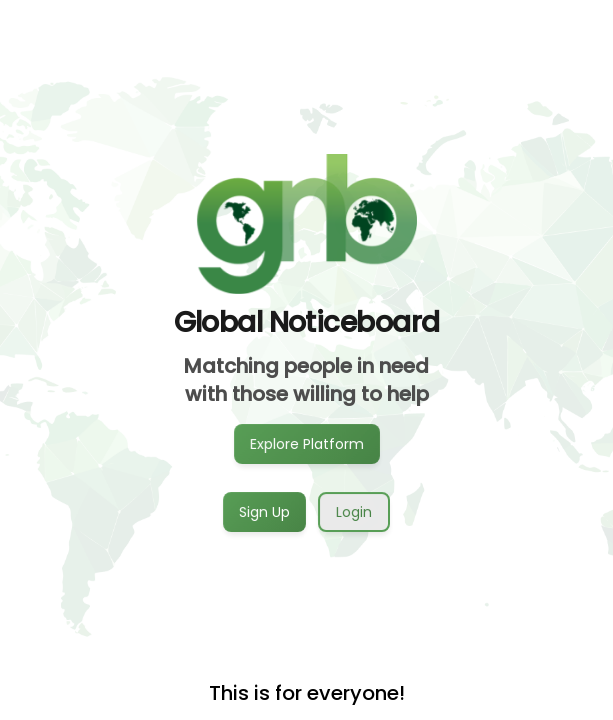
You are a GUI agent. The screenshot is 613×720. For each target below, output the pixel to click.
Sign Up (264, 511)
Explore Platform (306, 443)
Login (354, 512)
